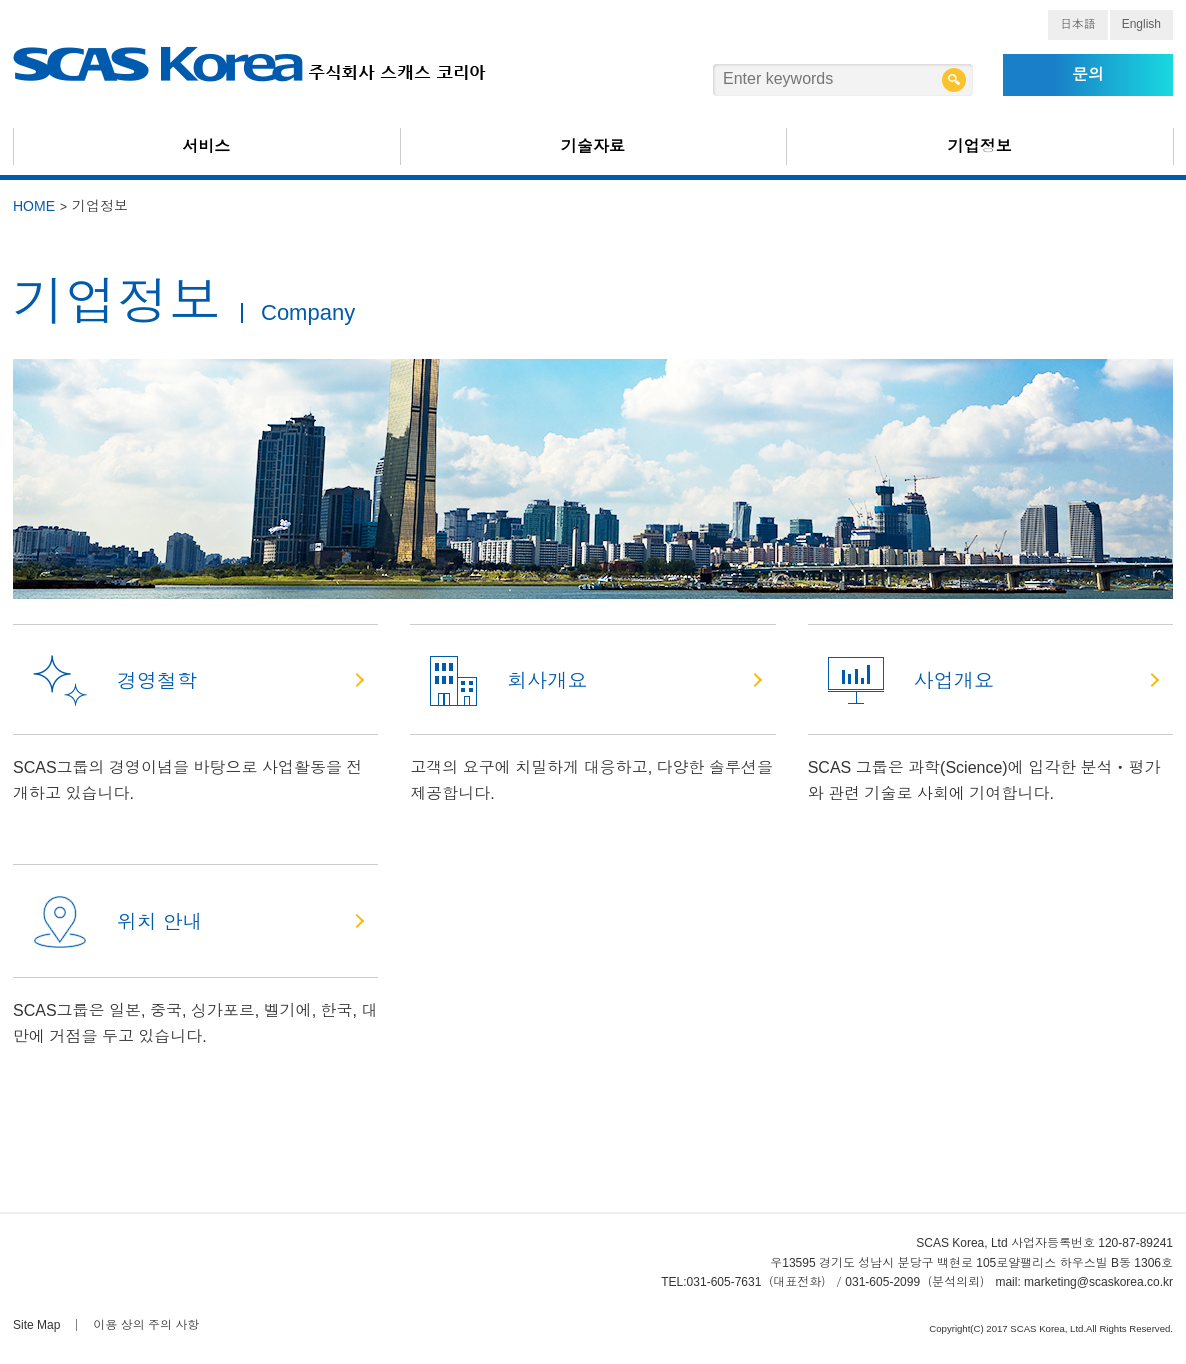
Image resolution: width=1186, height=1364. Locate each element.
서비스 (206, 146)
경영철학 (115, 680)
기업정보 (980, 146)
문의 (1088, 74)
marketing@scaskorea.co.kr (1098, 1282)
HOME (34, 206)
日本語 (1078, 24)
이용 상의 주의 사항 (146, 1325)
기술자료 (593, 146)
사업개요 (911, 680)
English (1141, 24)
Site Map (36, 1325)
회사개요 (508, 681)
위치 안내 (118, 922)
